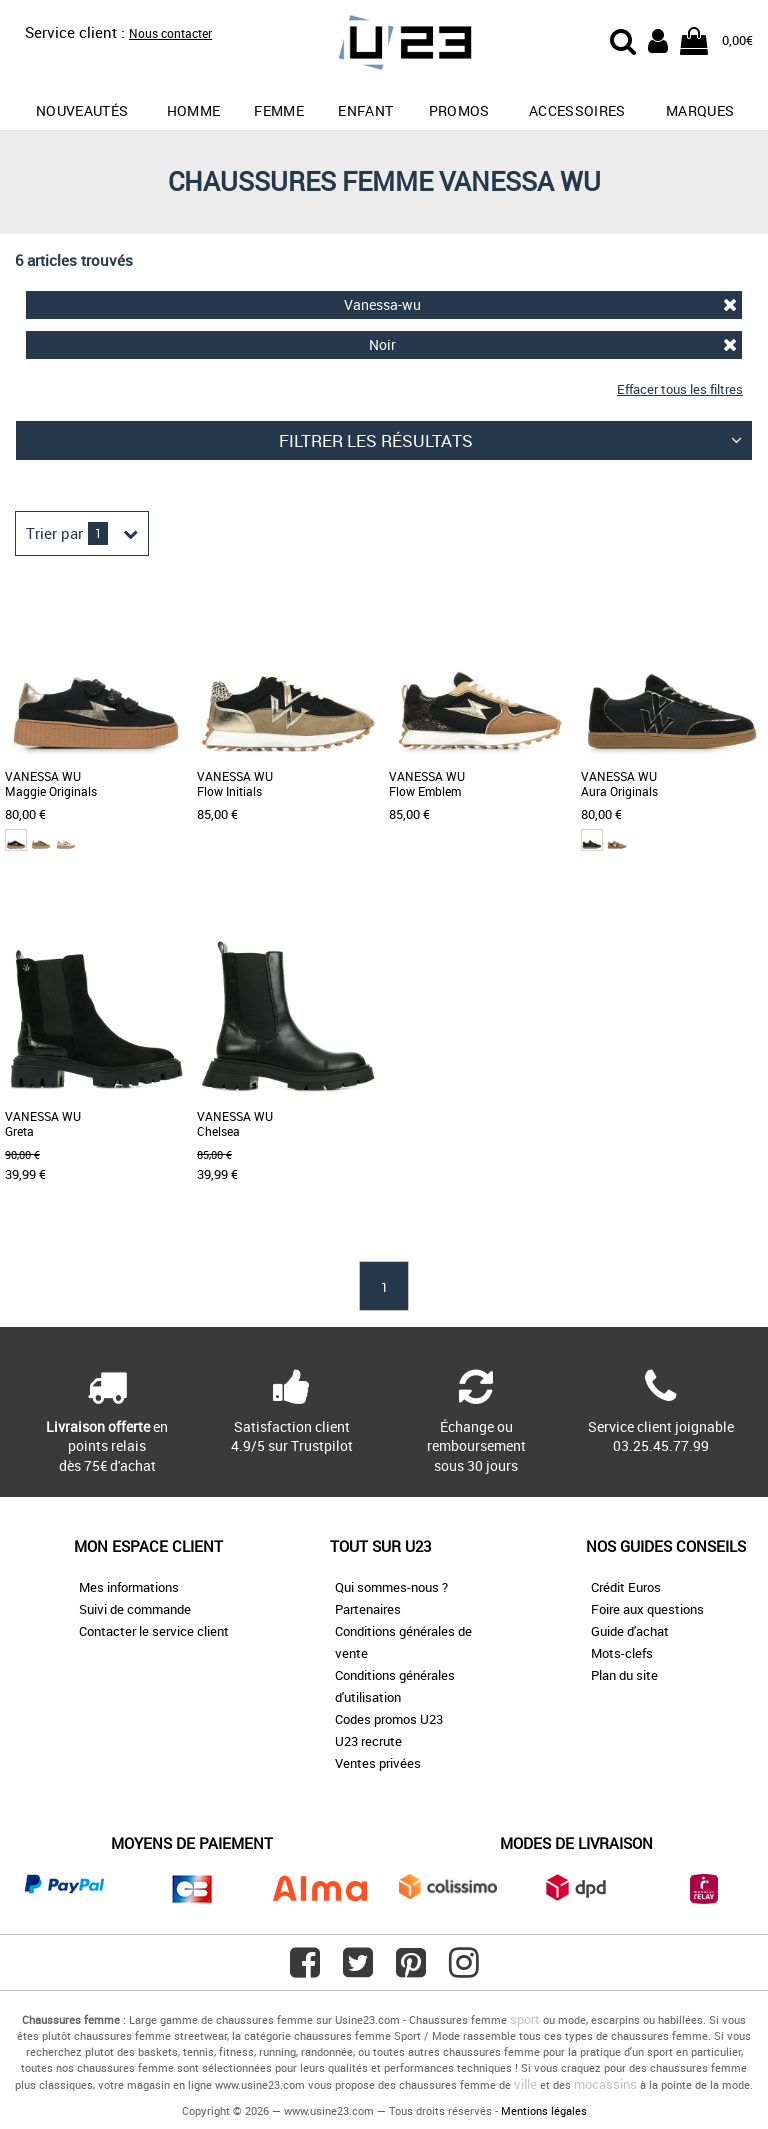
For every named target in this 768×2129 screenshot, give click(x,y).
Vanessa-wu (541, 304)
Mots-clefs (622, 1653)
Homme (194, 110)
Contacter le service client (154, 1631)
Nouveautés (82, 110)
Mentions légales (544, 2110)
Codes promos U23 (389, 1719)
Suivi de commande (135, 1609)
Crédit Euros (626, 1587)
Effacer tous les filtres (680, 389)
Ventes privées (378, 1763)
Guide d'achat (630, 1631)
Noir (553, 344)
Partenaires (368, 1609)
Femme (279, 110)
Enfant (365, 110)
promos (459, 110)
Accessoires (577, 110)
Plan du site (624, 1675)
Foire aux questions (647, 1609)
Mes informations (129, 1587)
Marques (700, 110)
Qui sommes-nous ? (391, 1587)
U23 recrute (368, 1741)
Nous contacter (170, 33)
